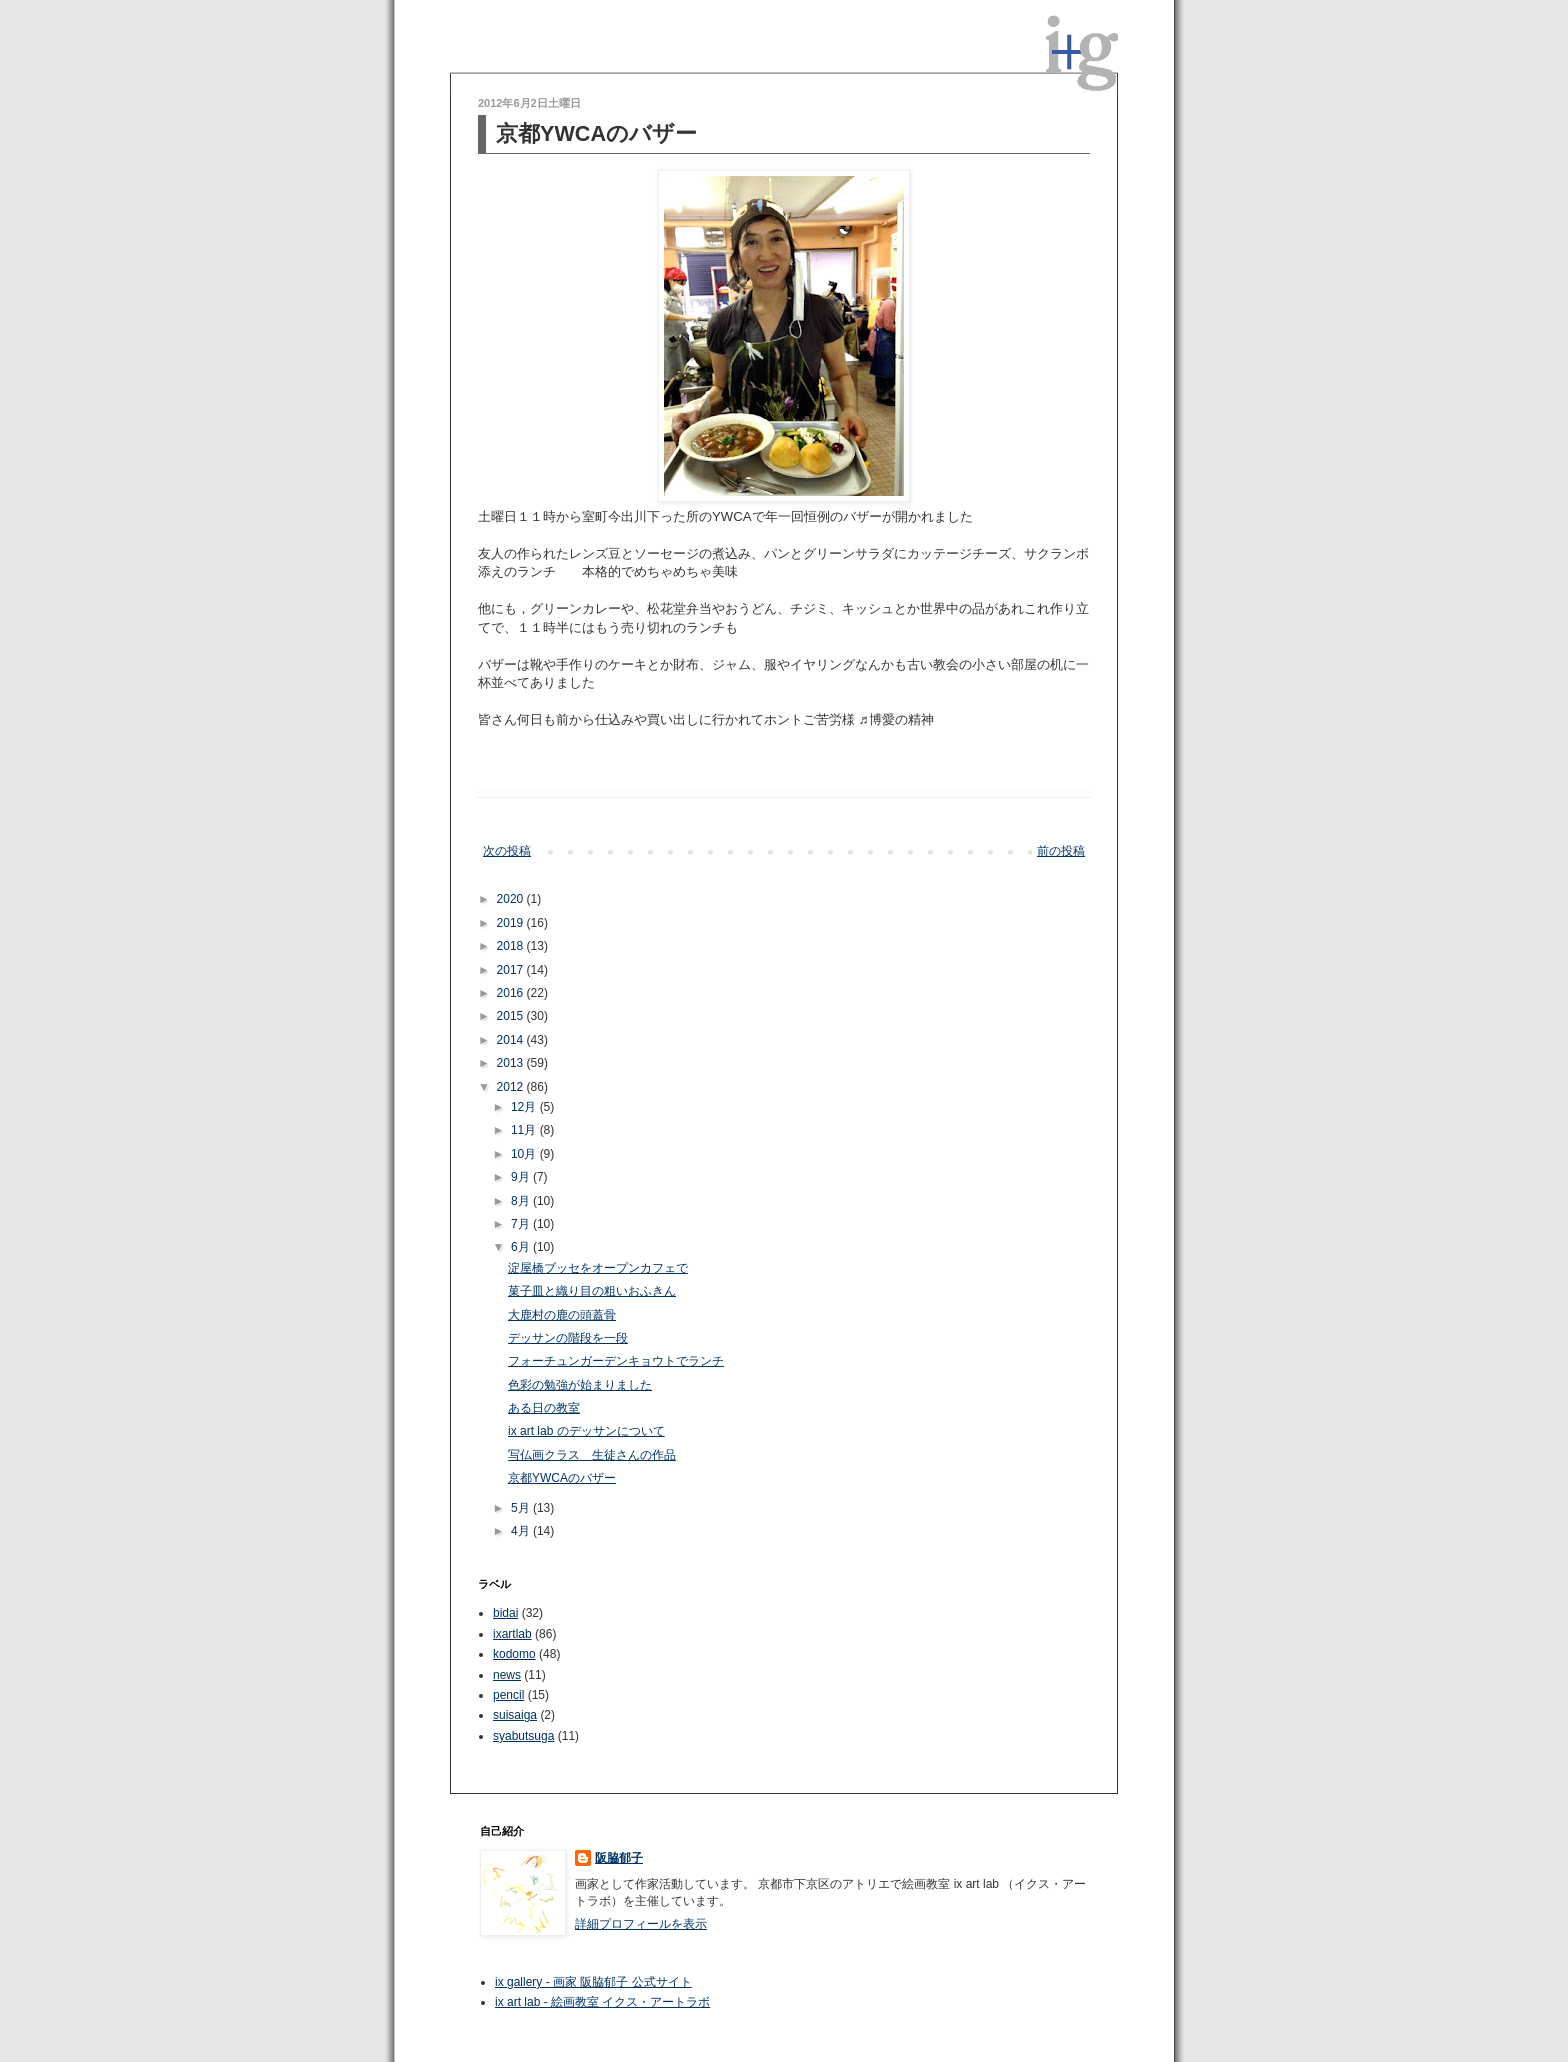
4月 (522, 1531)
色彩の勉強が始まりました (580, 1385)
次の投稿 (507, 851)
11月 (525, 1130)
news (507, 1675)
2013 (512, 1063)
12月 (525, 1107)
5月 (522, 1508)
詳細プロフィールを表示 (641, 1924)
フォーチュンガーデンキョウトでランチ (616, 1361)
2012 (512, 1087)
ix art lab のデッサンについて (586, 1431)
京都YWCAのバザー (562, 1478)
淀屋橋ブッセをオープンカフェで (598, 1268)
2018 (512, 946)
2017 (512, 970)
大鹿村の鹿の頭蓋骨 (562, 1315)
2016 (512, 993)
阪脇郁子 (619, 1858)
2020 (512, 899)
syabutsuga (523, 1736)
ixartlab (512, 1634)
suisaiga (515, 1715)
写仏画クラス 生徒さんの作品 (592, 1455)
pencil (508, 1695)
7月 (522, 1224)
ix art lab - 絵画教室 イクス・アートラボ (602, 2002)
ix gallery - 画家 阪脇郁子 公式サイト (593, 1982)
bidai (505, 1613)
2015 (512, 1016)
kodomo (514, 1654)
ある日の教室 (544, 1408)
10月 (525, 1154)
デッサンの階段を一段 (568, 1338)
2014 (512, 1040)
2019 (512, 923)
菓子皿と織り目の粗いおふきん (592, 1291)
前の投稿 (1061, 851)
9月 (522, 1177)
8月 (522, 1201)
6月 (522, 1247)
